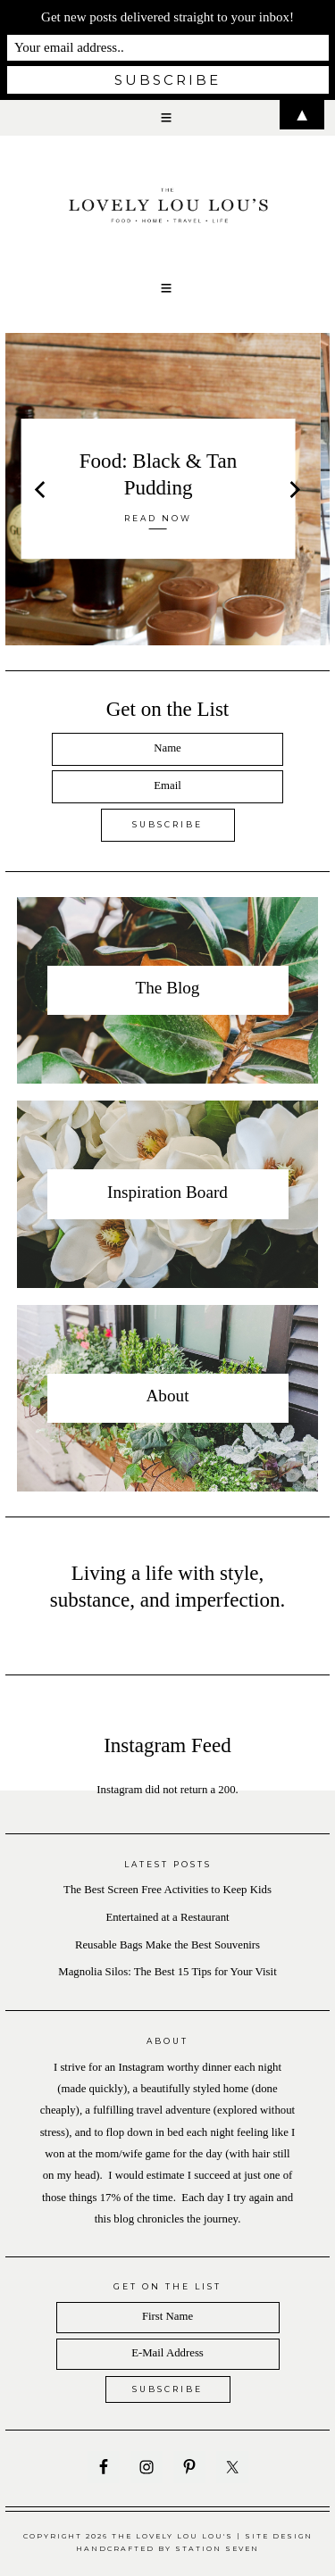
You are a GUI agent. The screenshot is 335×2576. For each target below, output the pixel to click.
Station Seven (217, 2549)
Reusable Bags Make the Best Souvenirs (167, 1945)
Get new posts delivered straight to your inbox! (167, 17)
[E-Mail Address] (168, 2354)
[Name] (168, 749)
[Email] (168, 786)
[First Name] (168, 2317)
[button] (167, 288)
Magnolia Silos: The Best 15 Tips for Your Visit (167, 1971)
